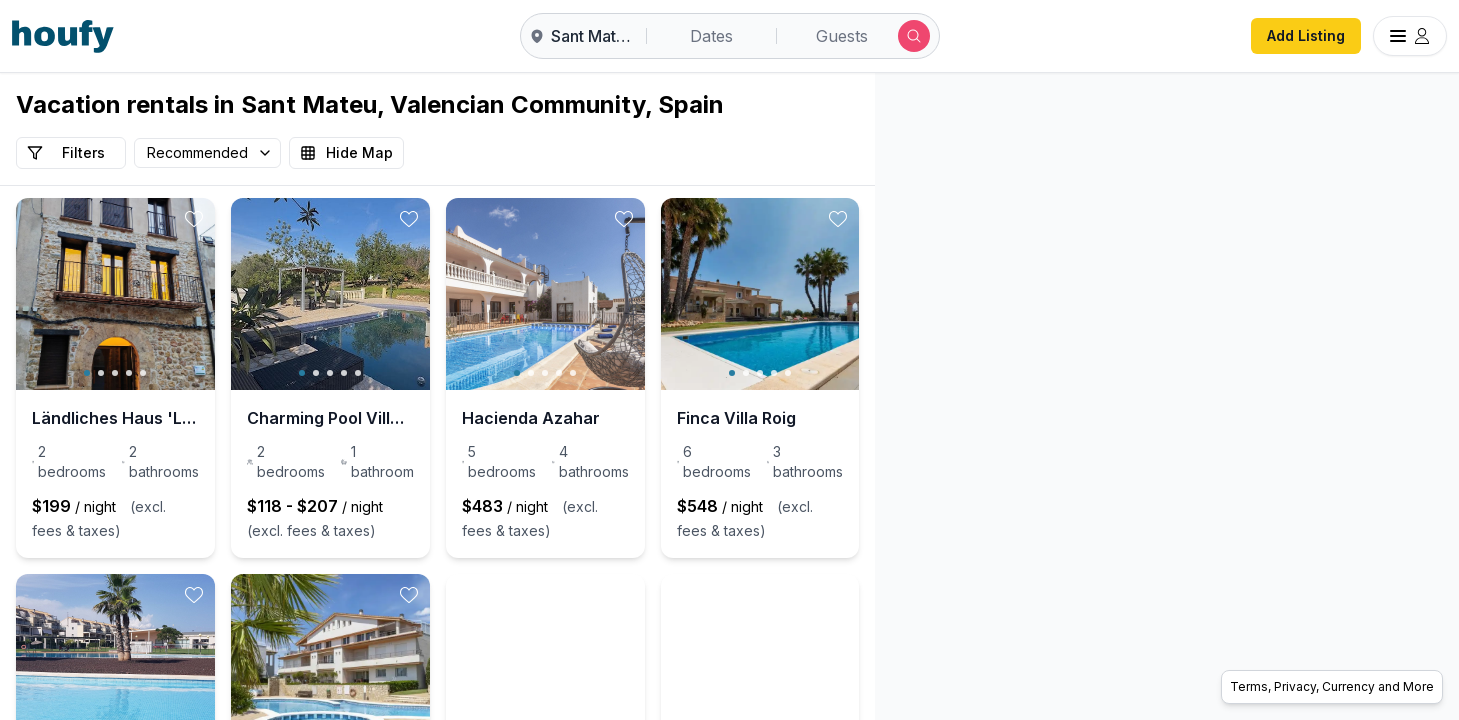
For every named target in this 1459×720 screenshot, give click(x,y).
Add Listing (1306, 35)
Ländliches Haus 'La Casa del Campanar (151, 418)
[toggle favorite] (265, 219)
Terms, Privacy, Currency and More (1332, 686)
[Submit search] (914, 36)
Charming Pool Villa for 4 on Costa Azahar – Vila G (437, 418)
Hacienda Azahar (674, 418)
